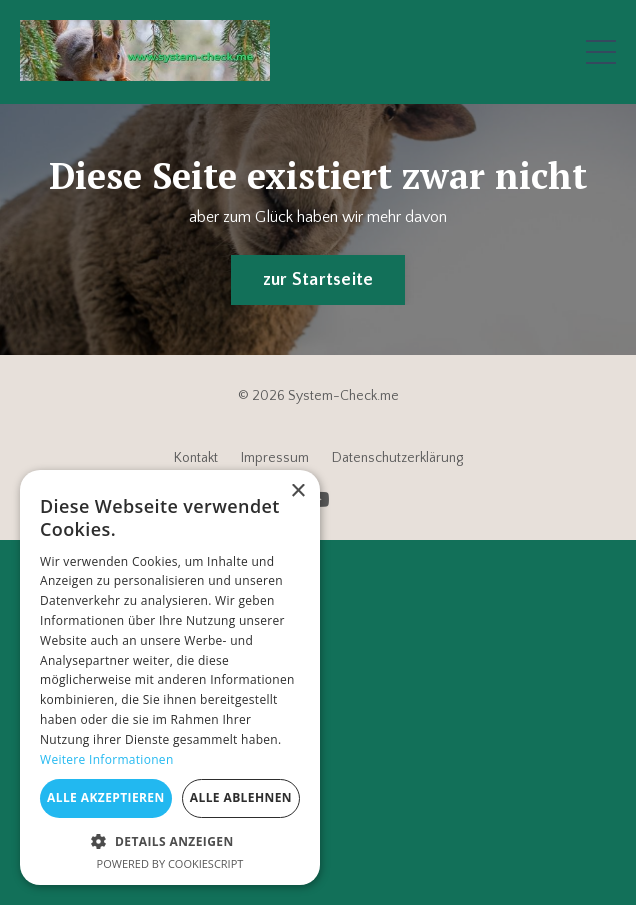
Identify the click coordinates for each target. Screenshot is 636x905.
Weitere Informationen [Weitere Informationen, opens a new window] (107, 759)
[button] (170, 841)
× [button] (297, 491)
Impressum (275, 458)
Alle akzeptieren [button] (106, 797)
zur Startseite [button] (318, 280)
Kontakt (196, 458)
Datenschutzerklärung (397, 458)
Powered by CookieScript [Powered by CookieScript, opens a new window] (170, 863)
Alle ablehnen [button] (241, 797)
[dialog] (170, 677)
